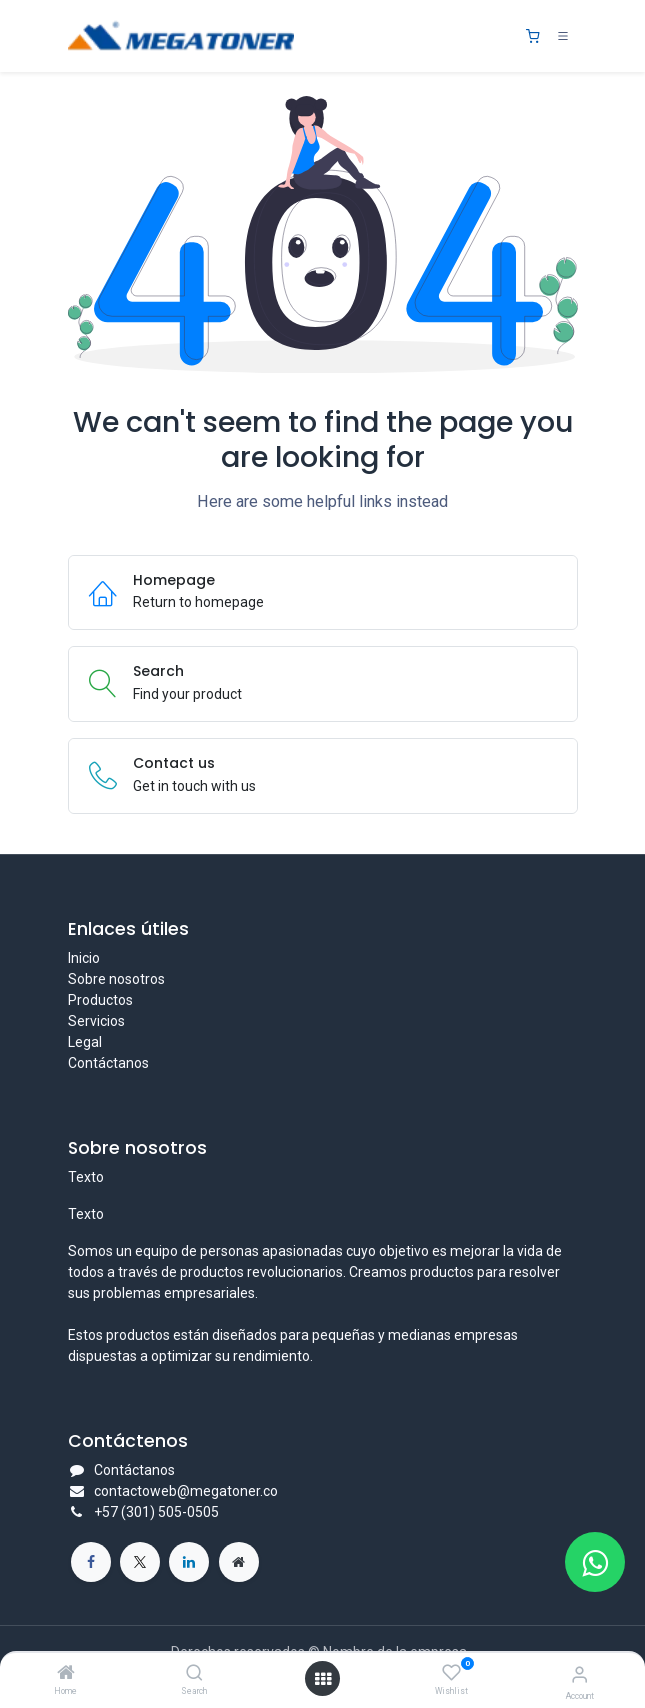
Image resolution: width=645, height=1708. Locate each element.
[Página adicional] (239, 1562)
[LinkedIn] (189, 1562)
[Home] (66, 1674)
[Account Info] (579, 1674)
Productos (100, 1000)
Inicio (84, 958)
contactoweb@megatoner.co (186, 1491)
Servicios (96, 1021)
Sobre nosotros (116, 979)
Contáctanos (108, 1063)
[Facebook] (91, 1562)
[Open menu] (323, 1679)
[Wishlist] (451, 1673)
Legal (85, 1042)
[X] (140, 1562)
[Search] (194, 1674)
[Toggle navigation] (563, 36)
